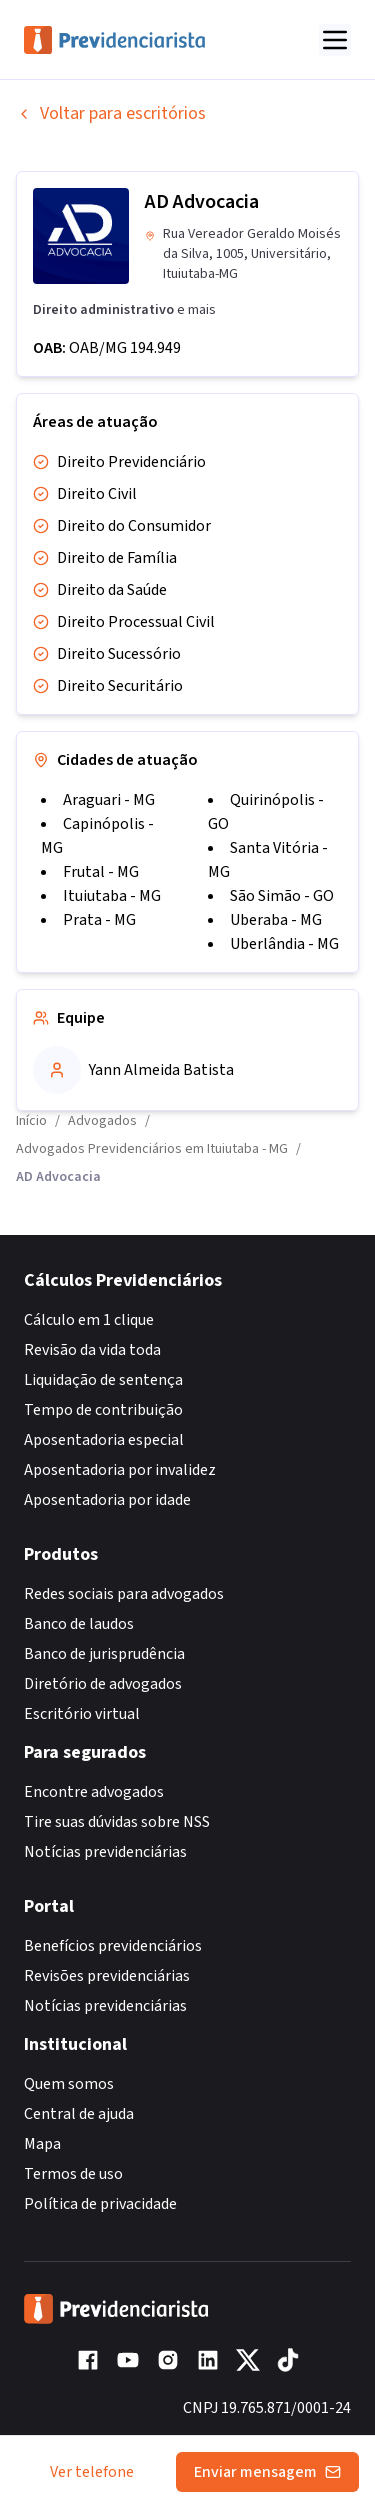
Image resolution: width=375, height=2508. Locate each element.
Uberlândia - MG (284, 944)
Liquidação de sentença (103, 1380)
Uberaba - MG (276, 920)
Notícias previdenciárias (105, 1852)
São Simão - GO (282, 896)
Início (31, 1121)
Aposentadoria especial (104, 1440)
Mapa (42, 2144)
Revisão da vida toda (92, 1350)
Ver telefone (92, 2472)
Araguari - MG (109, 800)
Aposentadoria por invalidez (120, 1470)
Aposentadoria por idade (107, 1500)
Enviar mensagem (267, 2472)
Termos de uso (73, 2174)
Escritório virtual (82, 1714)
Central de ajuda (79, 2114)
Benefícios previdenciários (113, 1946)
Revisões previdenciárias (107, 1976)
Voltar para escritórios (111, 113)
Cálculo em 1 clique (89, 1320)
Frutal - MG (101, 872)
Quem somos (69, 2084)
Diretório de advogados (103, 1684)
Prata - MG (99, 920)
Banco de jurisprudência (104, 1654)
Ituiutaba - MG (112, 896)
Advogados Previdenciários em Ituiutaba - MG (152, 1149)
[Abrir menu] (335, 40)
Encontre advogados (94, 1792)
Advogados (102, 1121)
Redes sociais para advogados (124, 1594)
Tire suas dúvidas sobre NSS (117, 1822)
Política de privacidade (100, 2204)
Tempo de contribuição (103, 1410)
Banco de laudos (79, 1624)
